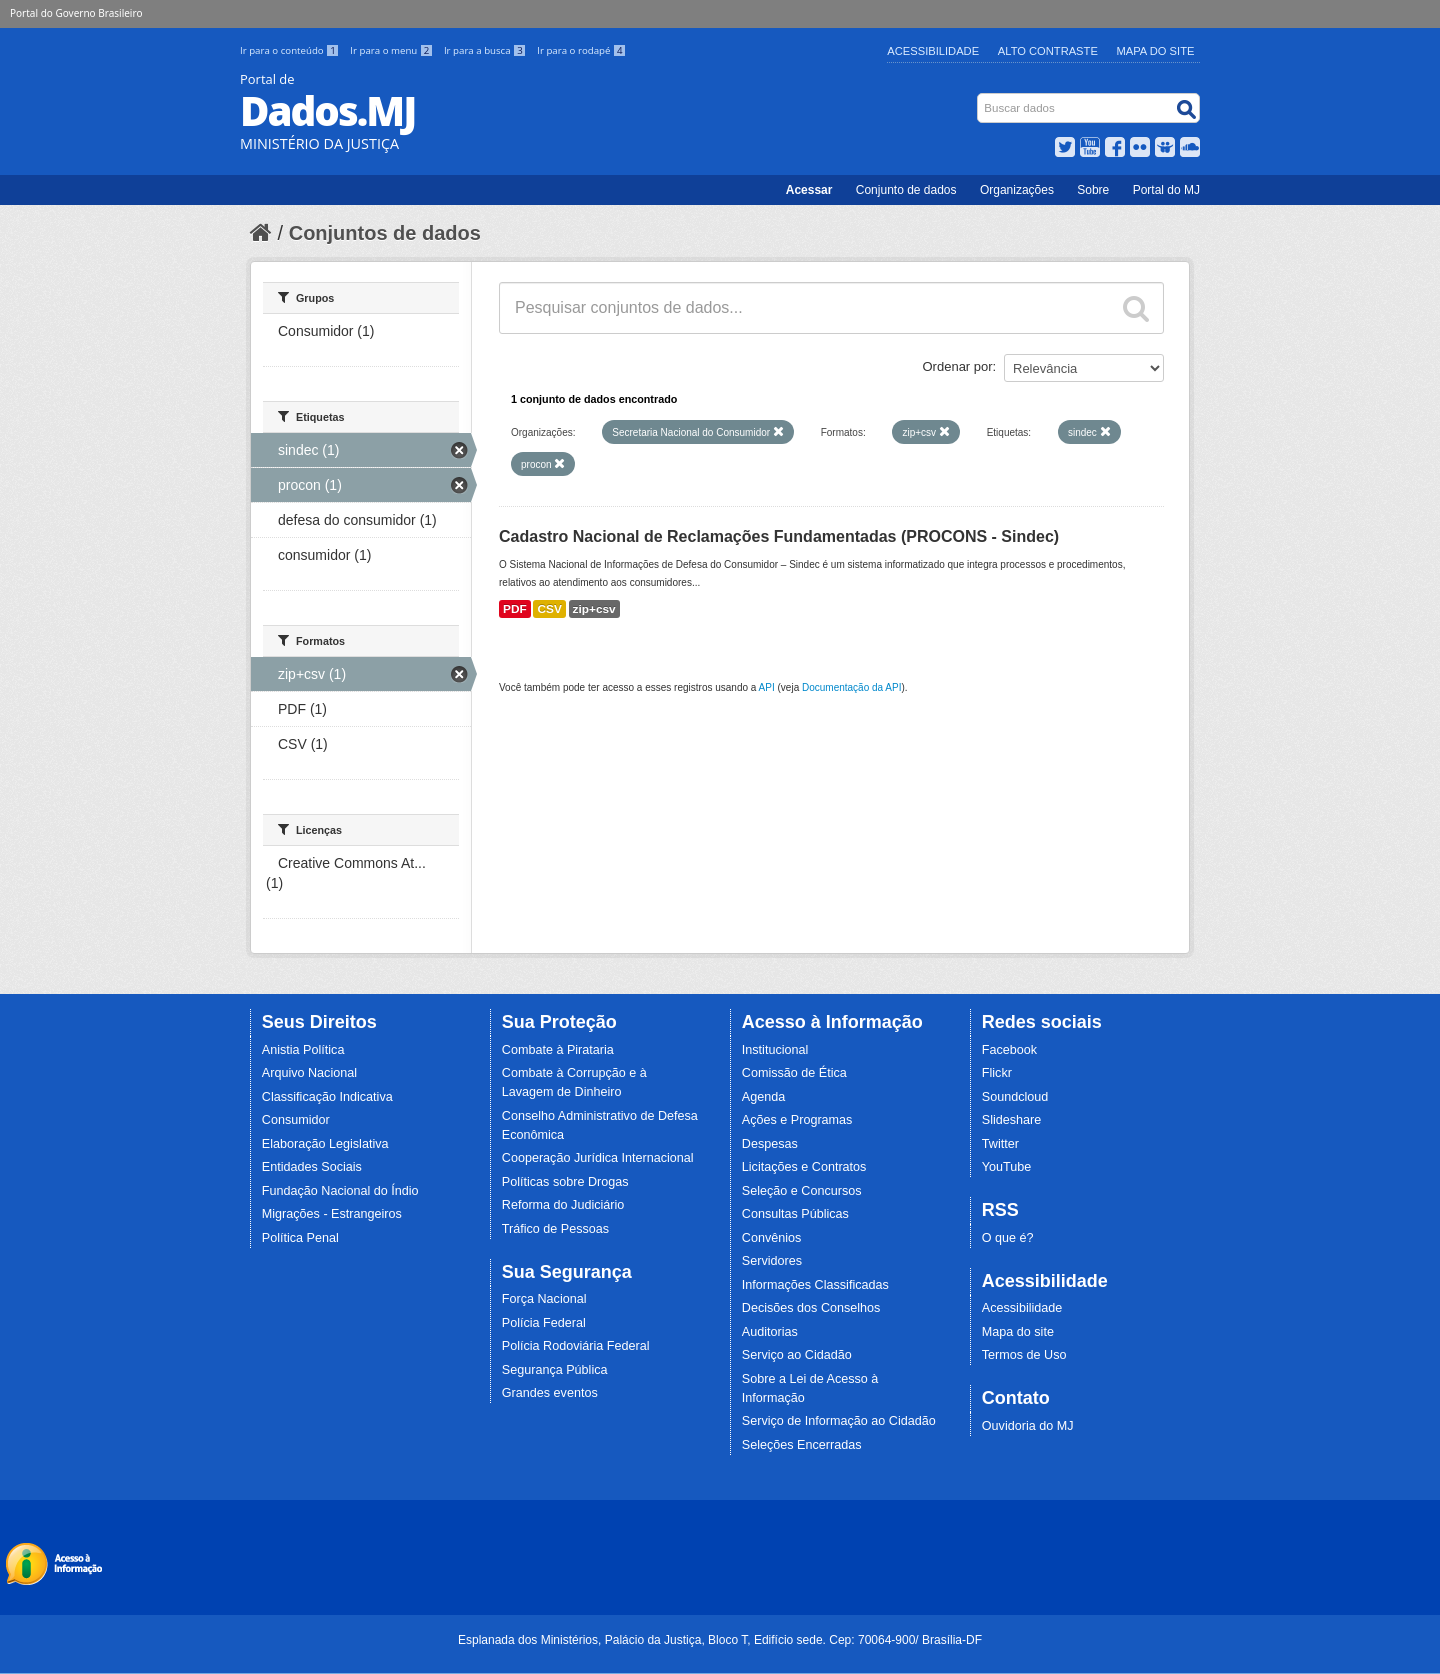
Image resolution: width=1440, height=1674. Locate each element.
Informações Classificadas (815, 1285)
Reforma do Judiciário (563, 1205)
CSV (549, 609)
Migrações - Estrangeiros (332, 1214)
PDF (515, 609)
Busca (979, 97)
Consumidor (296, 1120)
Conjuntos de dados (385, 233)
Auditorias (770, 1332)
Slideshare (1012, 1120)
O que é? (1008, 1238)
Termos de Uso (1024, 1355)
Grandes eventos (550, 1393)
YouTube (1007, 1167)
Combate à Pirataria (558, 1050)
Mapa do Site (1156, 51)
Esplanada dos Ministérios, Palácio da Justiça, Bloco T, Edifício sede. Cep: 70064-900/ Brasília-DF (720, 1640)
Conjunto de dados (906, 190)
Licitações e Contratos (804, 1167)
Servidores (772, 1261)
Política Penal (300, 1238)
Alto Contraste (1048, 51)
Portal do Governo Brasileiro (76, 13)
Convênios (772, 1238)
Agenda (763, 1097)
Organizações (1017, 190)
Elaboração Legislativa (325, 1144)
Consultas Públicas (795, 1214)
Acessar (809, 190)
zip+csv (594, 609)
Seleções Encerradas (802, 1445)
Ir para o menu (393, 50)
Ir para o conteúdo (291, 50)
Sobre (1093, 190)
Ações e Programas (797, 1120)
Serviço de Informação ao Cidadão (839, 1421)
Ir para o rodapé (581, 50)
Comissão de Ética (794, 1073)
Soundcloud (1015, 1097)
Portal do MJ (1166, 190)
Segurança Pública (555, 1370)
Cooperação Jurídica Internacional (598, 1158)
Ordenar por (958, 366)
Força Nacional (544, 1299)
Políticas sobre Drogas (565, 1182)
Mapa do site (1018, 1332)
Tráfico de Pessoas (555, 1229)
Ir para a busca (486, 50)
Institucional (775, 1050)
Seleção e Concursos (802, 1191)
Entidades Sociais (312, 1167)
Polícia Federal (544, 1323)
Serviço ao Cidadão (797, 1355)
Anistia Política (303, 1050)
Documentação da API (852, 687)
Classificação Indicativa (327, 1097)
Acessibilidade (933, 51)
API (767, 687)
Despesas (770, 1144)
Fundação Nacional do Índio (340, 1191)
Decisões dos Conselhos (811, 1308)
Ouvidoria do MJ (1028, 1426)
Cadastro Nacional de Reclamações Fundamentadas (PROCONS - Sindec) (779, 536)
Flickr (997, 1073)
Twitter (1000, 1144)
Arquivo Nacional (309, 1073)
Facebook (1009, 1050)
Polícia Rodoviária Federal (576, 1346)
